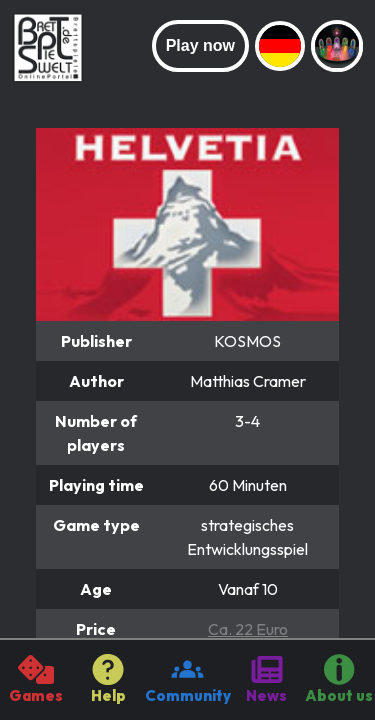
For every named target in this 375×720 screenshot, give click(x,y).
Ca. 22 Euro (248, 629)
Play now (200, 45)
